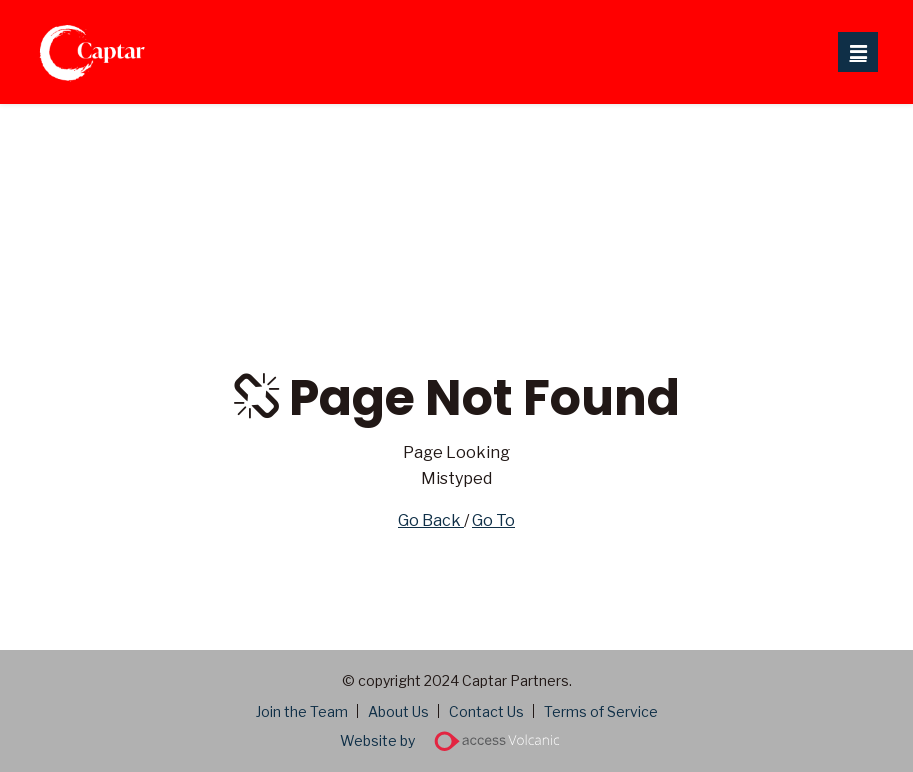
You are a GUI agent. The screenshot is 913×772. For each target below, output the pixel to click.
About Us (398, 711)
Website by (456, 740)
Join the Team (302, 711)
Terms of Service (601, 711)
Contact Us (486, 711)
